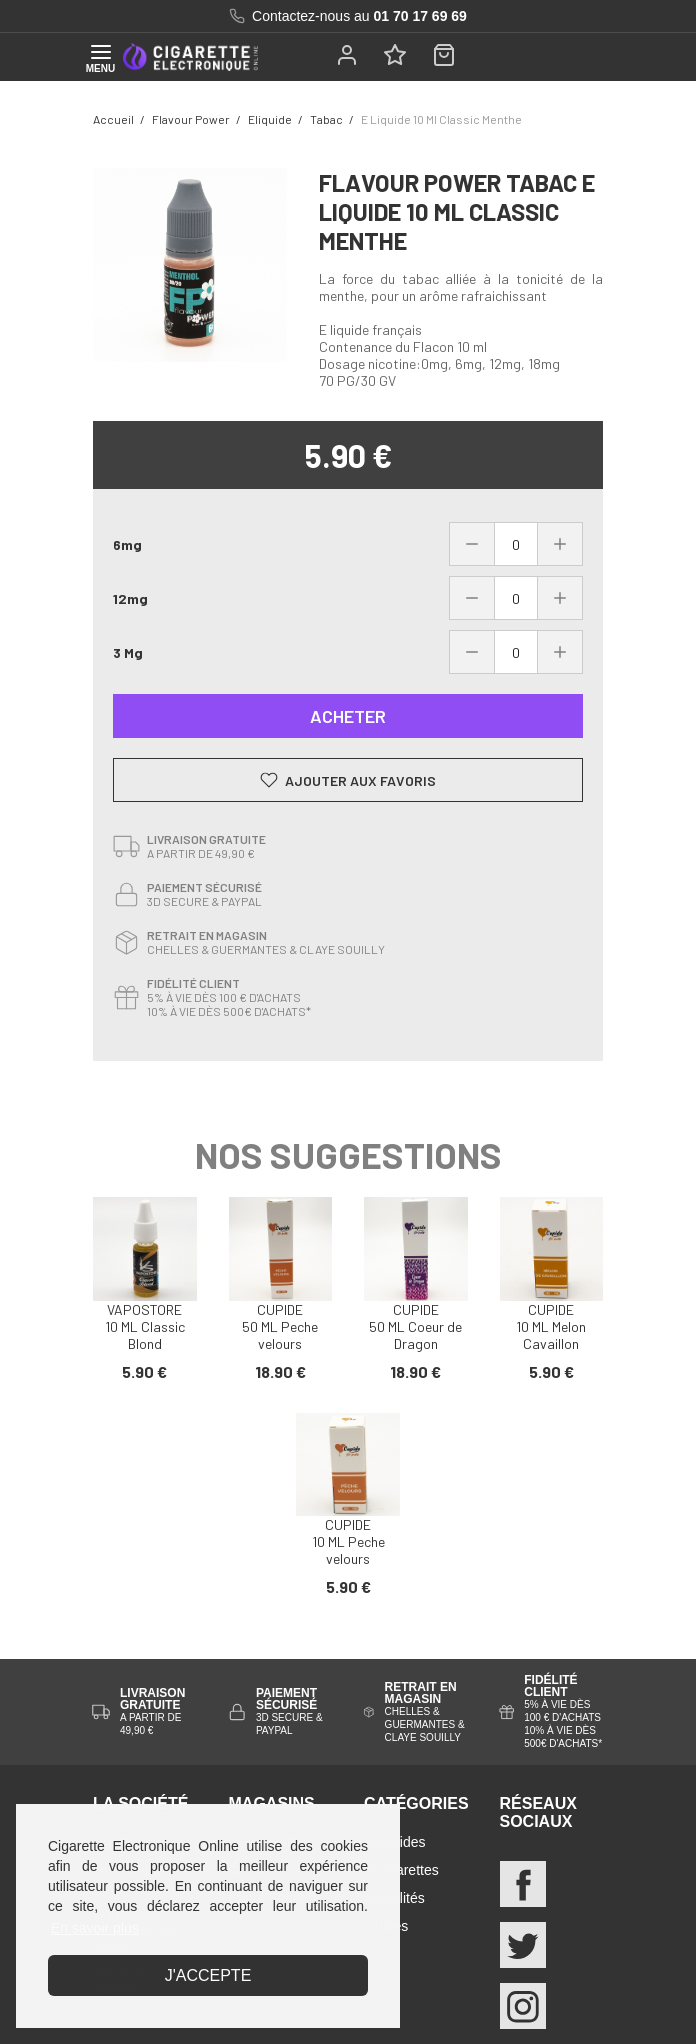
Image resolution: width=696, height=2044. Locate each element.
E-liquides (394, 1842)
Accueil (113, 119)
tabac (326, 119)
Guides (386, 1926)
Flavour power (191, 119)
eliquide (270, 119)
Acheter (348, 716)
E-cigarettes (401, 1870)
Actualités (394, 1898)
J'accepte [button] (208, 1975)
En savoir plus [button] (95, 1928)
